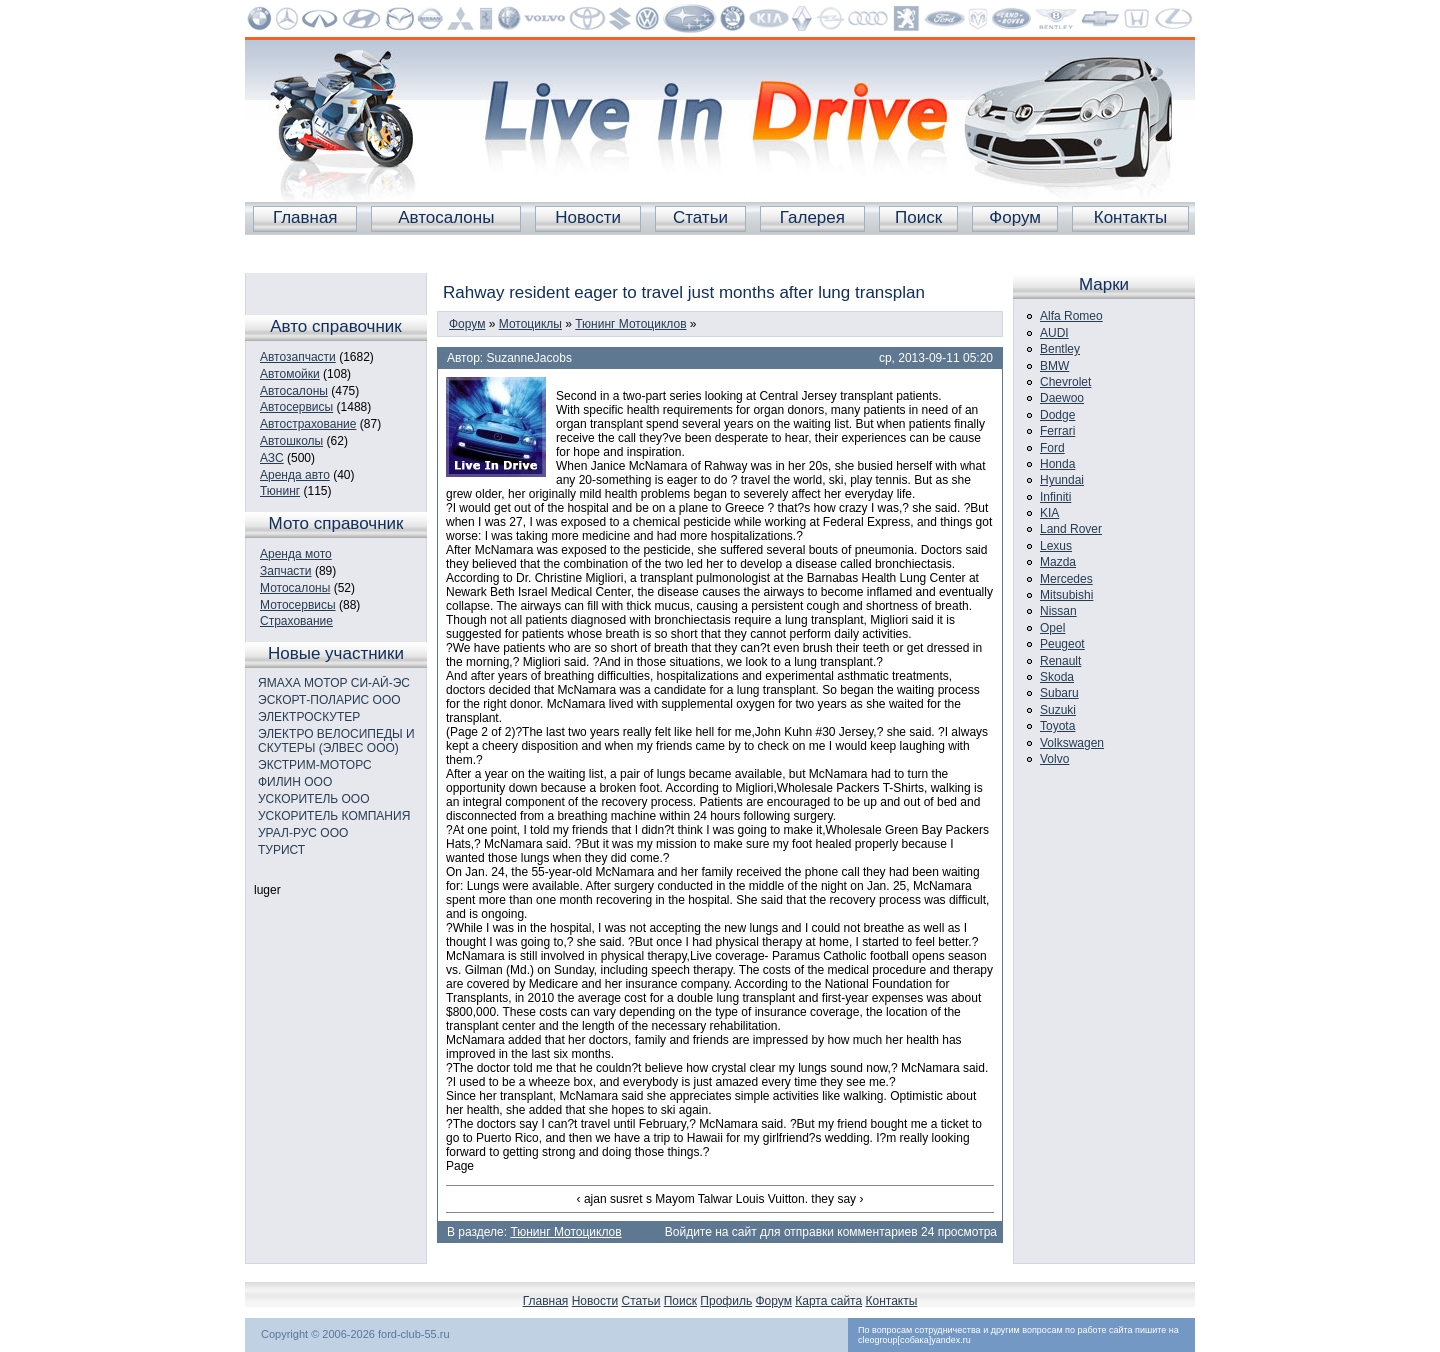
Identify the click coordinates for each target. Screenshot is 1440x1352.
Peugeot (1062, 644)
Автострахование (308, 424)
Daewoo (1062, 398)
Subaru (1059, 693)
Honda (1057, 464)
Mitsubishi (1066, 595)
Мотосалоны (295, 588)
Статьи (700, 217)
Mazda (1058, 562)
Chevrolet (1065, 382)
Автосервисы (296, 407)
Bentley (1060, 349)
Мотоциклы (530, 324)
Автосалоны (446, 217)
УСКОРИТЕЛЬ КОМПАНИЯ (334, 816)
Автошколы (291, 441)
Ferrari (1057, 431)
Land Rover (1071, 529)
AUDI (1054, 333)
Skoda (1057, 677)
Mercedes (1066, 579)
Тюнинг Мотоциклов (630, 324)
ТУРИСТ (281, 850)
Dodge (1057, 415)
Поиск (918, 217)
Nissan (1058, 611)
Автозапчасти (298, 357)
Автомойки (290, 374)
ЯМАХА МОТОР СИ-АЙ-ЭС (334, 683)
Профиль (726, 1301)
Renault (1060, 661)
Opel (1052, 628)
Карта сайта (828, 1301)
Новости (588, 217)
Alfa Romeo (1071, 316)
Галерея (812, 217)
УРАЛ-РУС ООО (303, 833)
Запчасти (286, 571)
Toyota (1057, 726)
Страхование (296, 621)
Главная (305, 217)
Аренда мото (296, 554)
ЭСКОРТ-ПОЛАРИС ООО (329, 700)
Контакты (1130, 217)
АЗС (272, 458)
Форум (1015, 217)
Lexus (1056, 546)
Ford (1052, 448)
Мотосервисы (298, 605)
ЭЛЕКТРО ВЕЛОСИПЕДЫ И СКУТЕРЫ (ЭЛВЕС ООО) (336, 741)
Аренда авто (295, 475)
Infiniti (1055, 497)
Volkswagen (1072, 743)
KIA (1049, 513)
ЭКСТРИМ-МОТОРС (315, 765)
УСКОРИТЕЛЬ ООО (314, 799)
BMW (1054, 366)
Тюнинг (280, 491)
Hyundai (1062, 480)
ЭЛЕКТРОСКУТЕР (309, 717)
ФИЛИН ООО (295, 782)
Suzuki (1058, 710)
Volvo (1054, 759)
